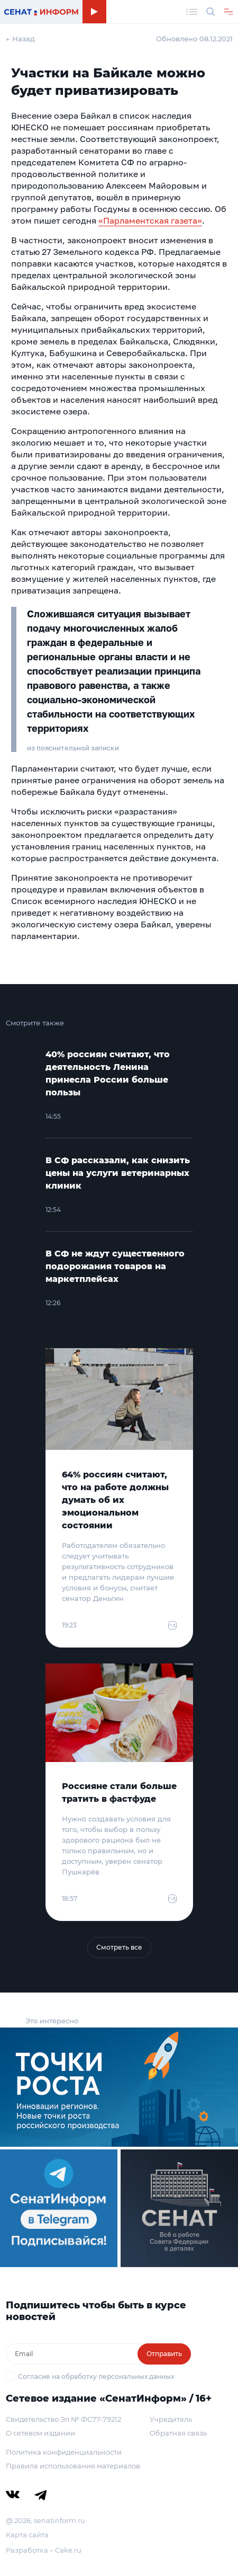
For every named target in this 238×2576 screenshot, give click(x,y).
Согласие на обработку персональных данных (96, 2376)
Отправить (164, 2354)
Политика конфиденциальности (64, 2452)
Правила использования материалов (73, 2466)
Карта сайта (27, 2534)
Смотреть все (119, 1947)
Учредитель (171, 2419)
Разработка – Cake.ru (43, 2550)
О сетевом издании (40, 2433)
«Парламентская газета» (150, 220)
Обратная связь (178, 2433)
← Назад (20, 38)
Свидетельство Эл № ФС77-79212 (63, 2419)
